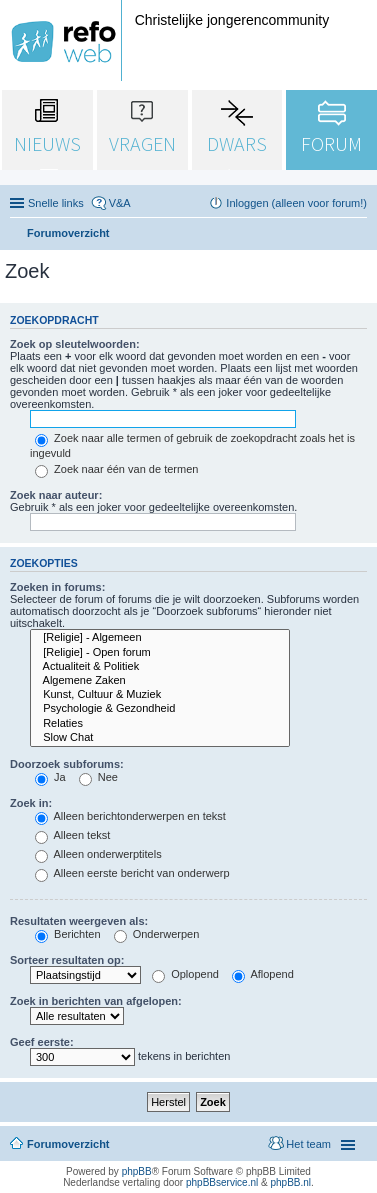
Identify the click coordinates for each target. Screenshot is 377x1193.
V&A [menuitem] (120, 203)
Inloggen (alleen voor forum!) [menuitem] (296, 203)
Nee (98, 777)
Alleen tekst (72, 835)
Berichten (68, 934)
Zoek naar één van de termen (116, 469)
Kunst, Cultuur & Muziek (160, 695)
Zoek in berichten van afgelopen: (96, 1001)
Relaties (160, 724)
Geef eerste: (42, 1042)
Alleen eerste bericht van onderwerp (132, 873)
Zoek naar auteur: (56, 495)
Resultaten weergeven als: (79, 921)
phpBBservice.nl (222, 1182)
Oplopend (185, 974)
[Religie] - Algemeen (160, 638)
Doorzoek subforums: (67, 764)
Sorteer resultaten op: (67, 960)
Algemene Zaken (160, 681)
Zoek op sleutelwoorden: (75, 344)
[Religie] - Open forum (160, 653)
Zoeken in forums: (57, 587)
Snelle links (56, 203)
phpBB (137, 1171)
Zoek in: (31, 803)
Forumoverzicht (68, 1144)
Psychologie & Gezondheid (160, 709)
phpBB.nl (290, 1182)
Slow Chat (160, 738)
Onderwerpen (157, 934)
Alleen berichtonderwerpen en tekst (130, 816)
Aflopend (263, 974)
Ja (50, 777)
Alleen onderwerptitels (98, 854)
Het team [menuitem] (308, 1144)
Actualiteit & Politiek (160, 667)
